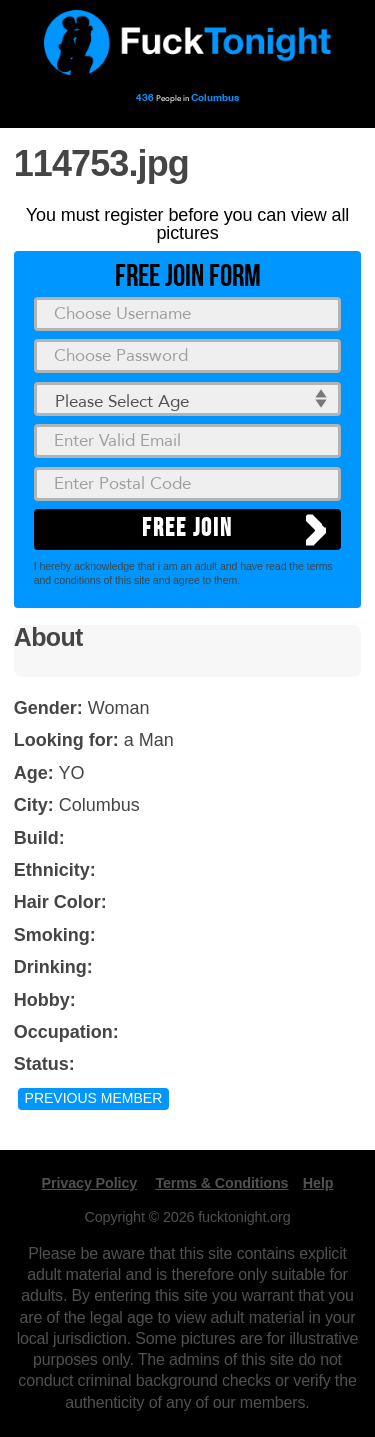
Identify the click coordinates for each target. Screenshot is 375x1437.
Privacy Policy (90, 1183)
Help (318, 1183)
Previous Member (94, 1098)
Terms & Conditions (221, 1183)
